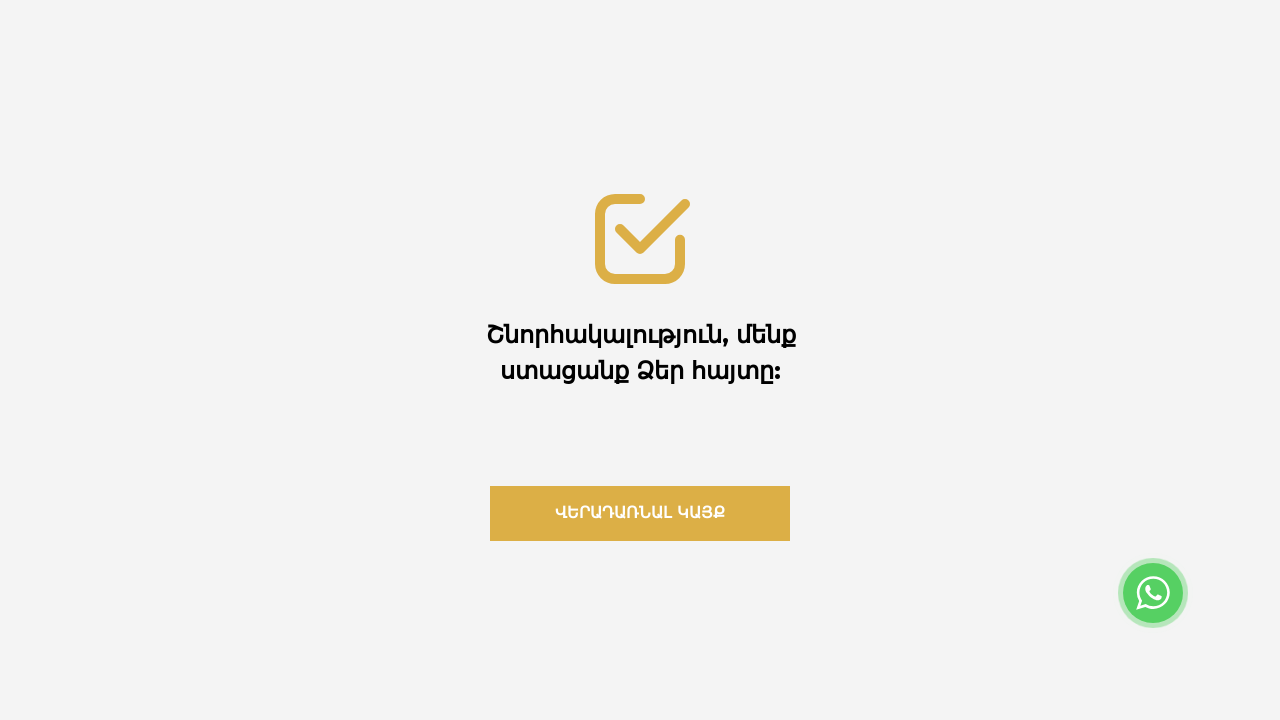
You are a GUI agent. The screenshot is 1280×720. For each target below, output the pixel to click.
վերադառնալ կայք (640, 512)
